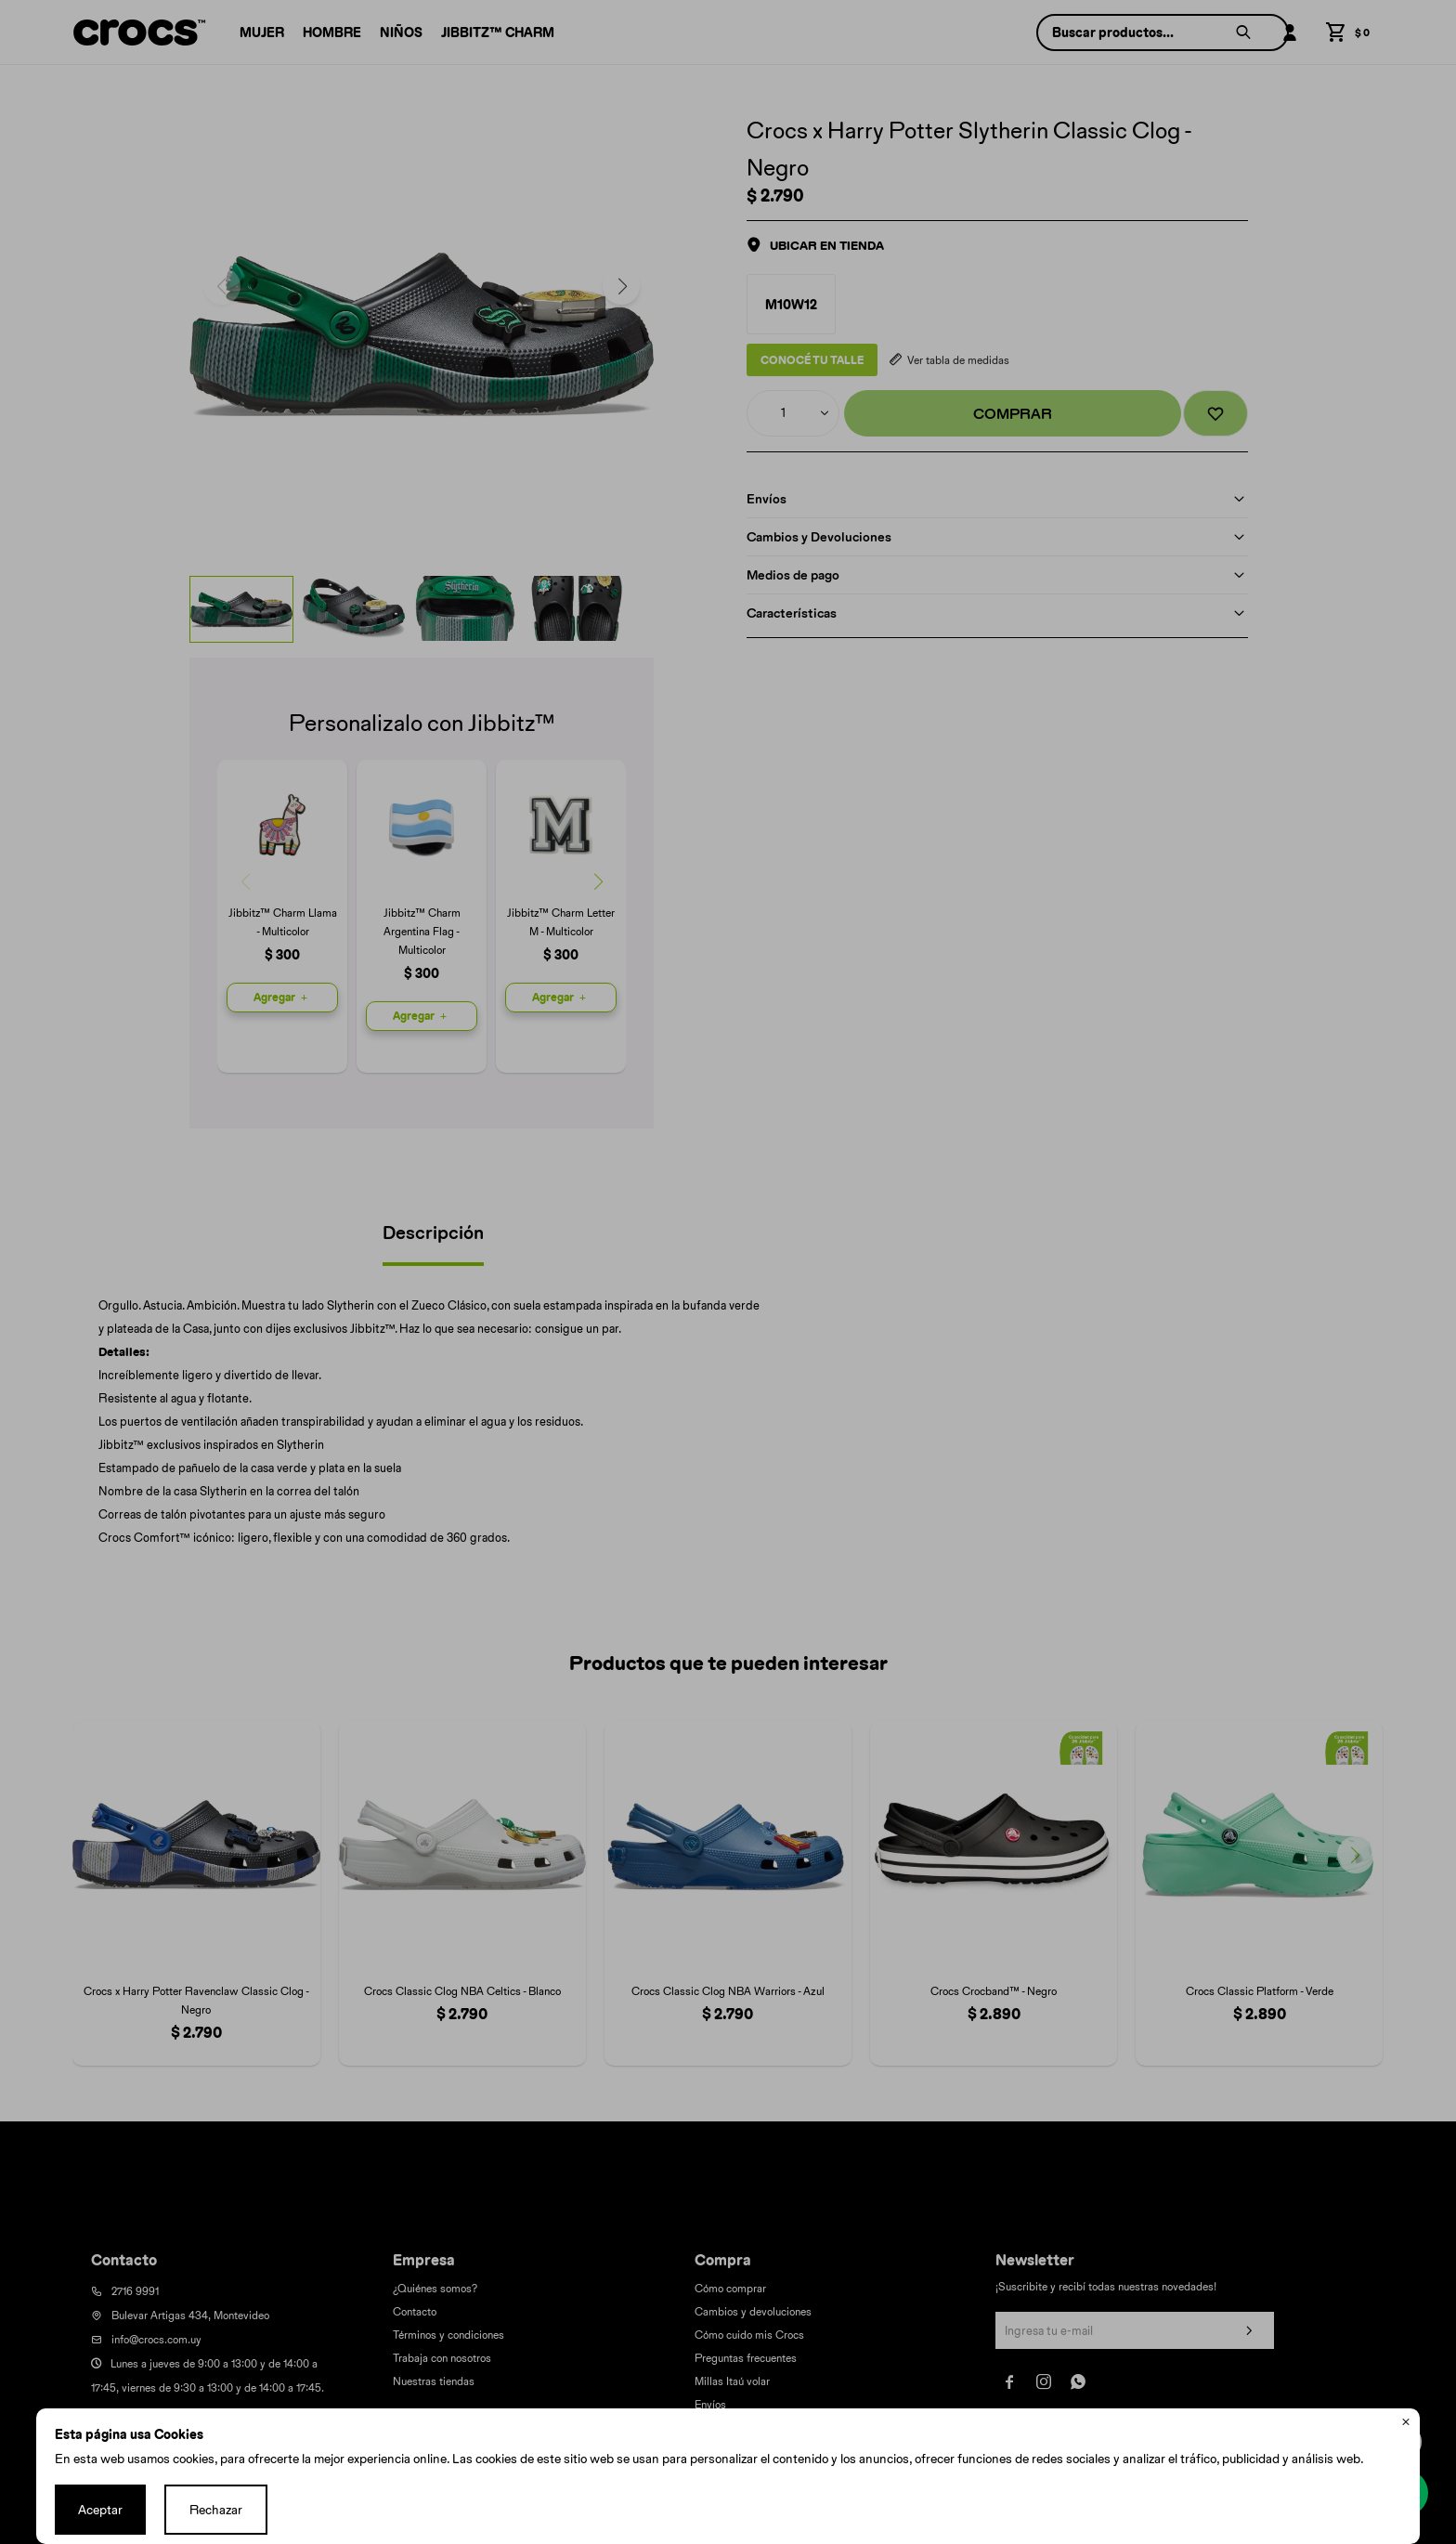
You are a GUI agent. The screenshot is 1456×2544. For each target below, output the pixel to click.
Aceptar (100, 2509)
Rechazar (215, 2509)
